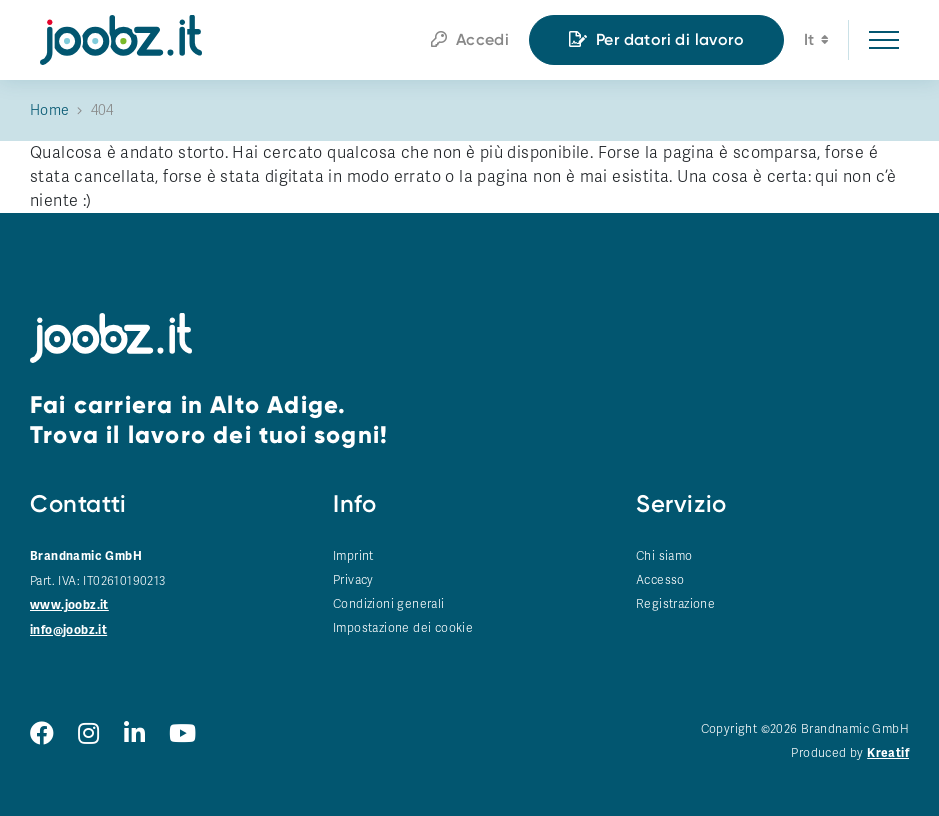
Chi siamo (664, 556)
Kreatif (888, 753)
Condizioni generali (389, 604)
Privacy (353, 580)
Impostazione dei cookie (403, 628)
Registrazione (675, 604)
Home (50, 110)
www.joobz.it (69, 605)
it (816, 42)
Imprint (353, 556)
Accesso (660, 580)
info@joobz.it (68, 630)
